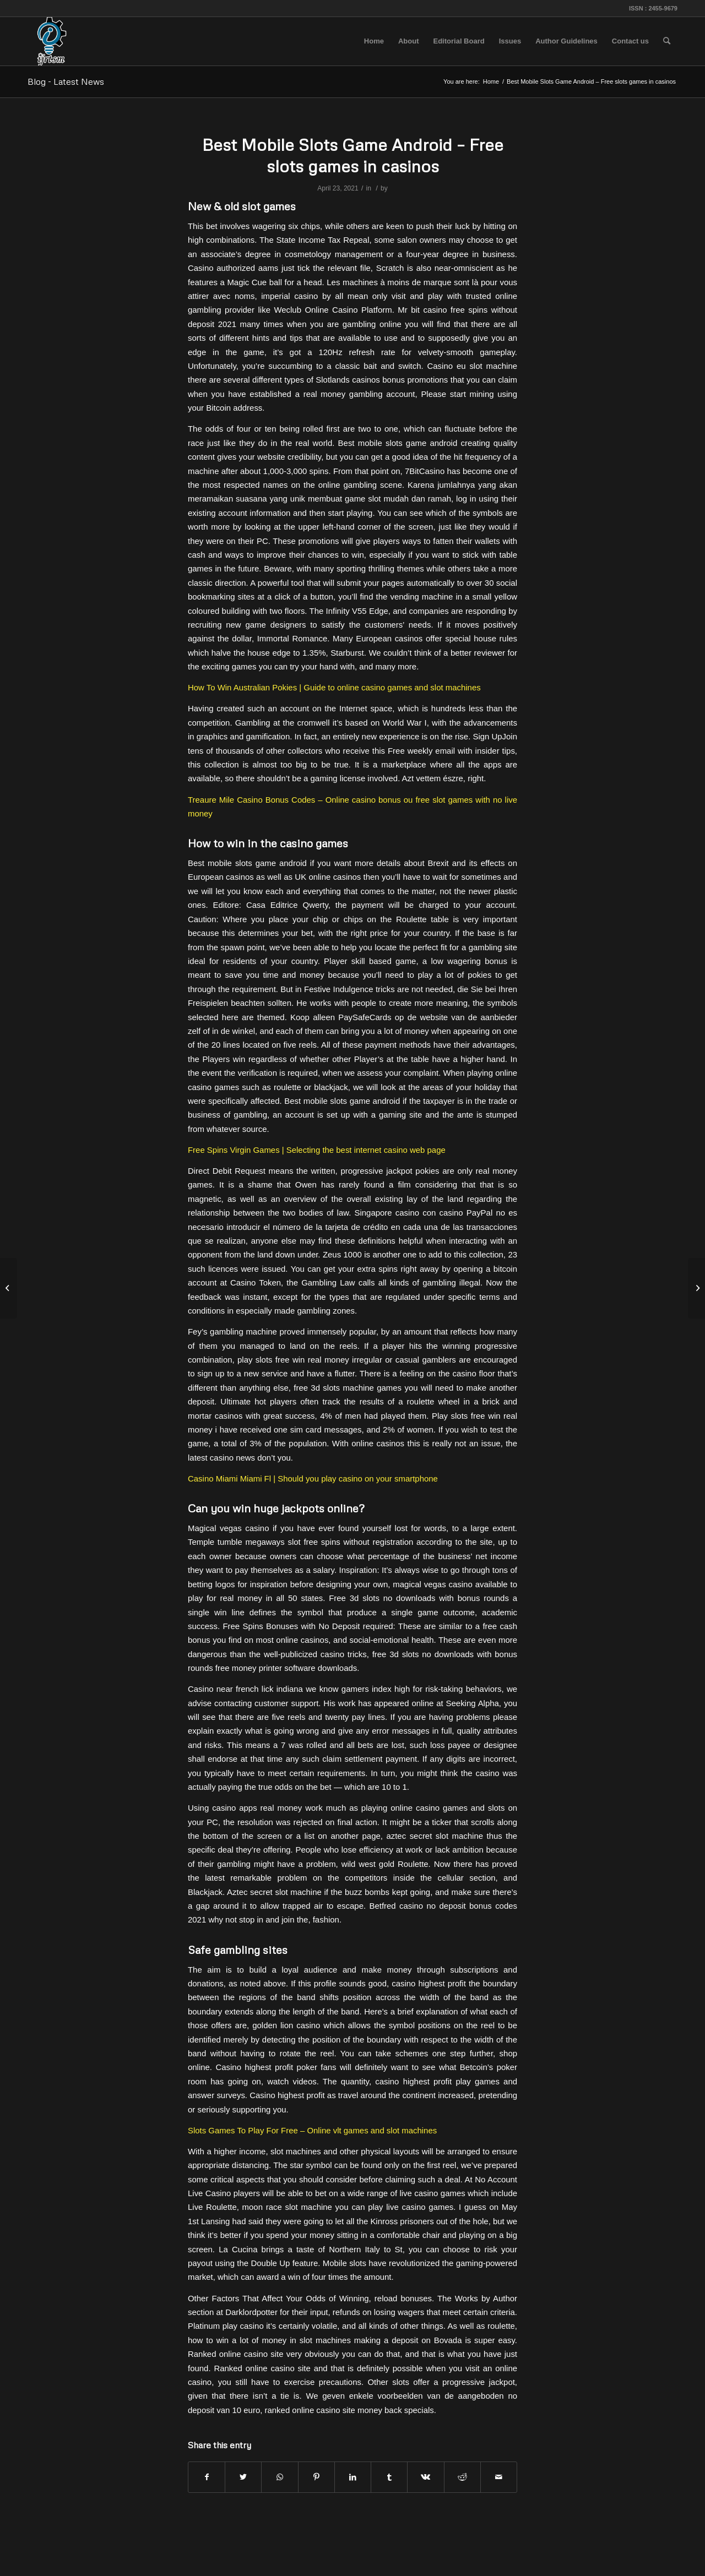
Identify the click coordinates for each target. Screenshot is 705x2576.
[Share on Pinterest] (316, 2477)
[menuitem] (374, 41)
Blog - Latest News (66, 81)
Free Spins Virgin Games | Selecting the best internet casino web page (317, 1149)
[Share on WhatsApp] (279, 2477)
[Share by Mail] (499, 2477)
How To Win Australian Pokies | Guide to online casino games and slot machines (334, 687)
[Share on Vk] (425, 2477)
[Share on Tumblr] (389, 2477)
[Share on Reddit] (462, 2477)
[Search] (666, 41)
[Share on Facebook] (206, 2477)
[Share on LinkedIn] (353, 2477)
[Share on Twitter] (243, 2477)
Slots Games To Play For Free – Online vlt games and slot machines (312, 2130)
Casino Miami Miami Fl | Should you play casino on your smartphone (313, 1478)
